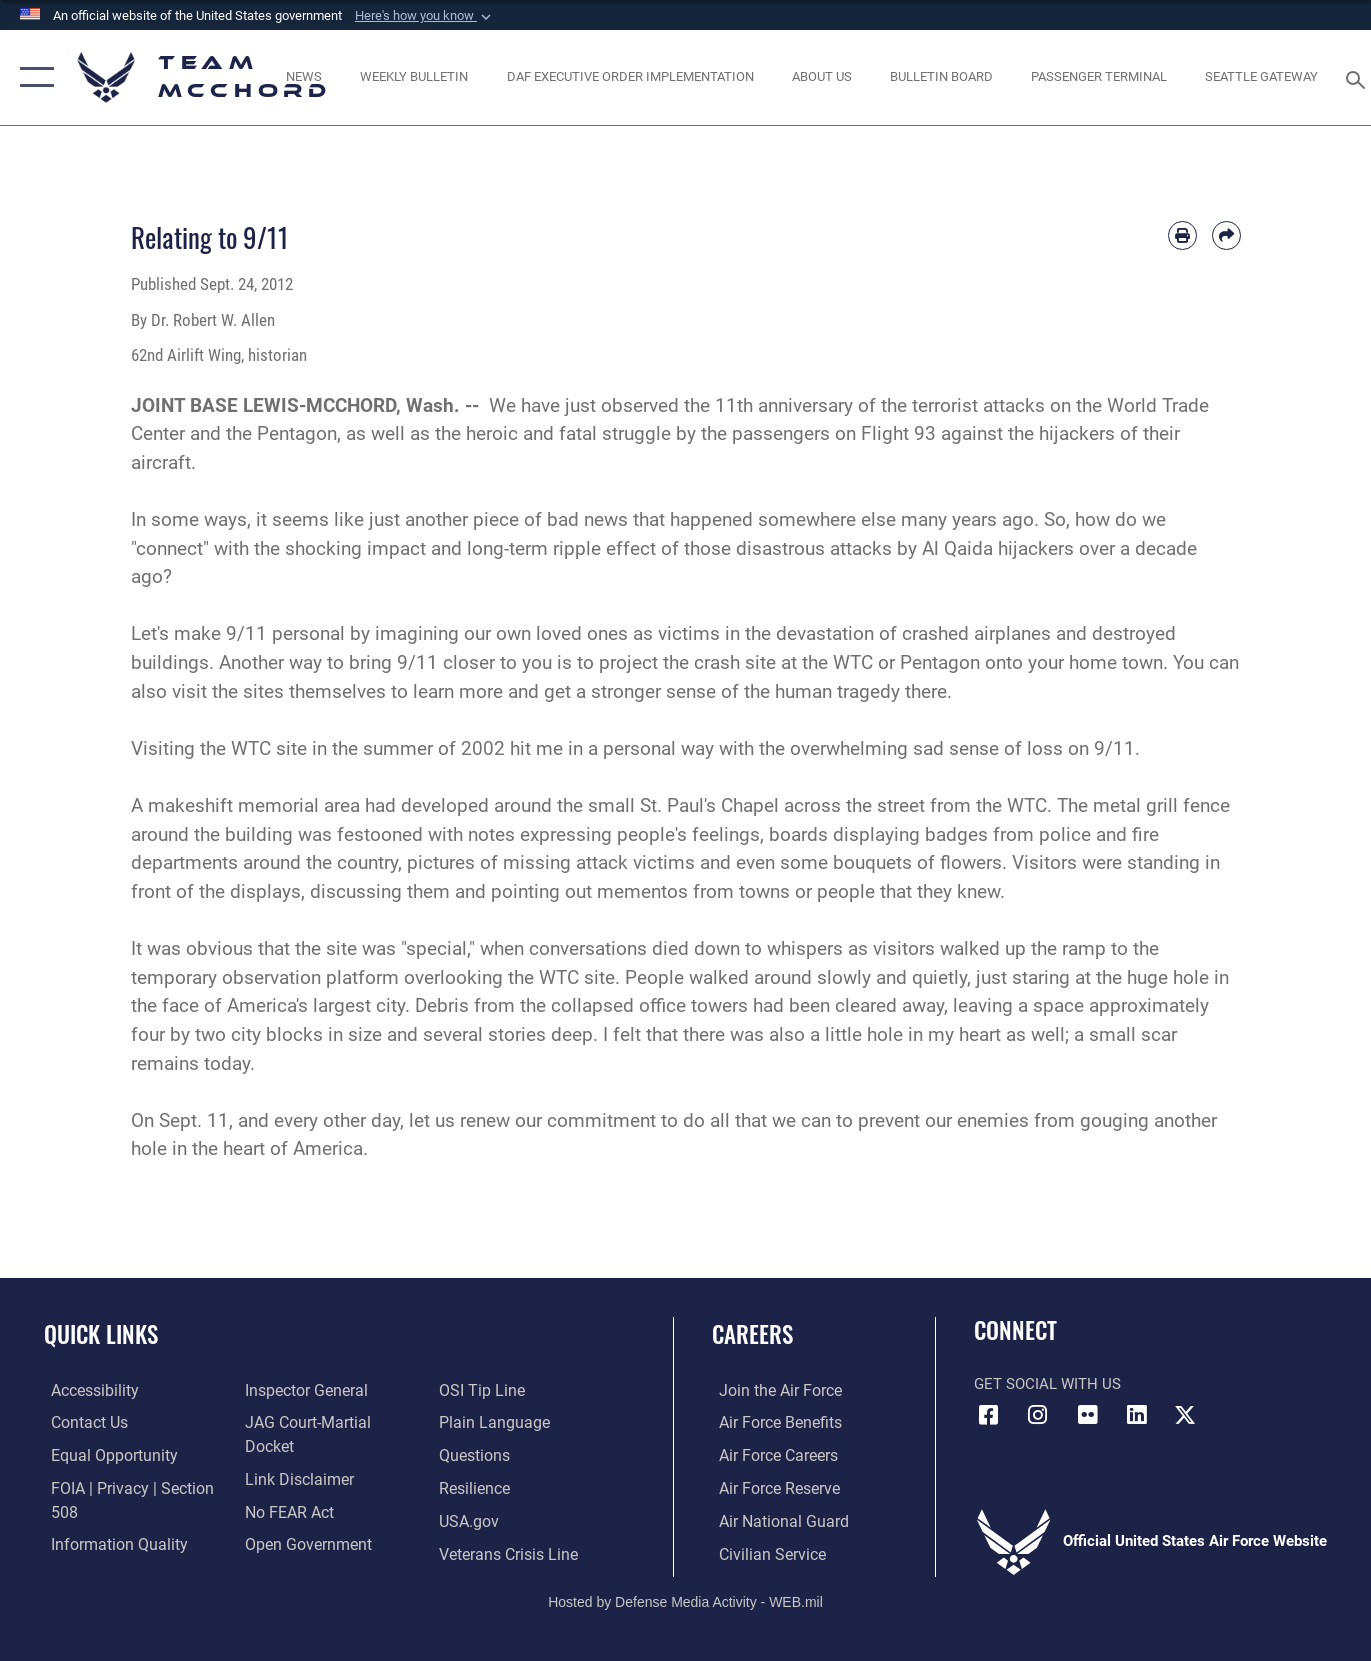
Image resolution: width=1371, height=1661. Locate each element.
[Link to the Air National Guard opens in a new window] (773, 1520)
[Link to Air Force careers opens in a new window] (770, 1455)
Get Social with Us (1047, 1384)
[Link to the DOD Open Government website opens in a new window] (301, 1520)
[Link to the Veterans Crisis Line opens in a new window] (508, 1520)
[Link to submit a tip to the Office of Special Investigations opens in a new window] (282, 1553)
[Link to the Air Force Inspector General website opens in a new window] (301, 1391)
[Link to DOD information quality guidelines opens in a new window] (108, 1543)
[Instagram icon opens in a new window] (1038, 1415)
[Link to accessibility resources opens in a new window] (87, 1391)
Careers (752, 1334)
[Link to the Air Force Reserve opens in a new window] (771, 1488)
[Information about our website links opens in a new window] (294, 1455)
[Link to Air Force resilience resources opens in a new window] (475, 1455)
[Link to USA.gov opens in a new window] (469, 1488)
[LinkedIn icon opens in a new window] (1136, 1415)
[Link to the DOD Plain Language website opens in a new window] (491, 1391)
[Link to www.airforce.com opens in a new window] (771, 1391)
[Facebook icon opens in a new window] (989, 1415)
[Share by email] (1226, 235)
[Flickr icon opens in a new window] (1087, 1415)
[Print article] (1182, 235)
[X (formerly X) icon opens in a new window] (1185, 1415)
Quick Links (101, 1334)
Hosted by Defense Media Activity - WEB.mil (685, 1599)
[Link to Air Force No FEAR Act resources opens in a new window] (285, 1488)
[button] (425, 16)
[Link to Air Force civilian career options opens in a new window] (763, 1553)
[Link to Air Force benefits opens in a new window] (771, 1423)
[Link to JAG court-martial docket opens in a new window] (328, 1423)
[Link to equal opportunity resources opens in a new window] (103, 1455)
